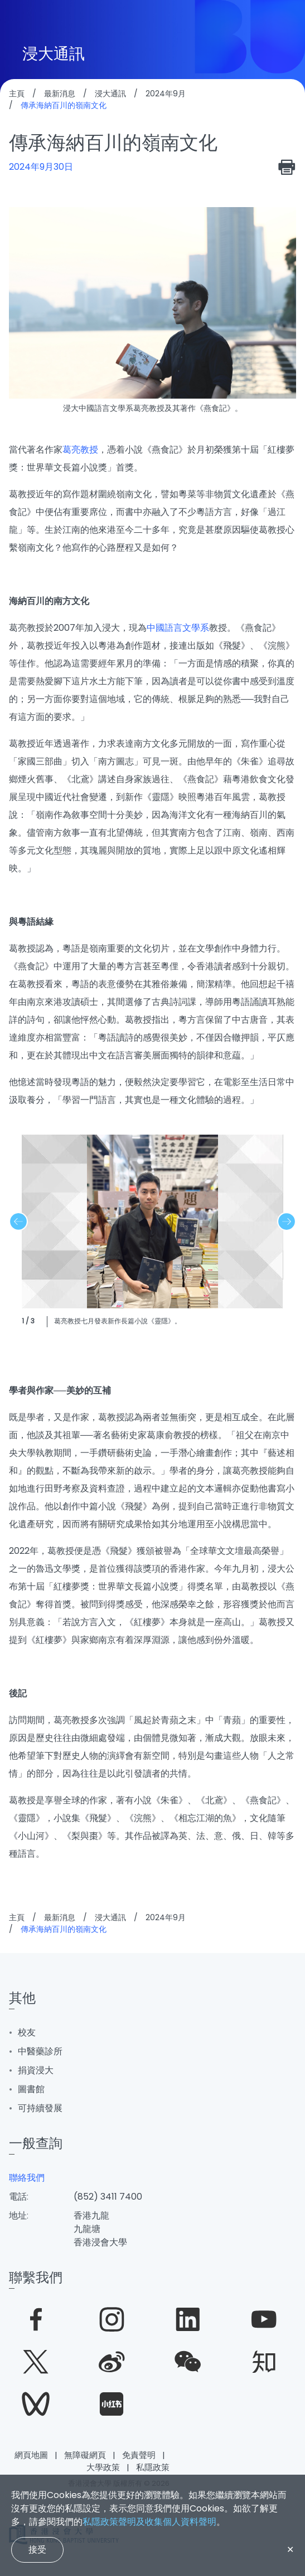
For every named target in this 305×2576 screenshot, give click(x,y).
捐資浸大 (36, 2070)
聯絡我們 (27, 2177)
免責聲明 (139, 2455)
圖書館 (31, 2089)
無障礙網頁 (85, 2455)
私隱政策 (153, 2467)
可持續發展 (40, 2108)
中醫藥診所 (40, 2051)
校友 (27, 2032)
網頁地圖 (31, 2455)
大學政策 (103, 2467)
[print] (287, 167)
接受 (37, 2549)
